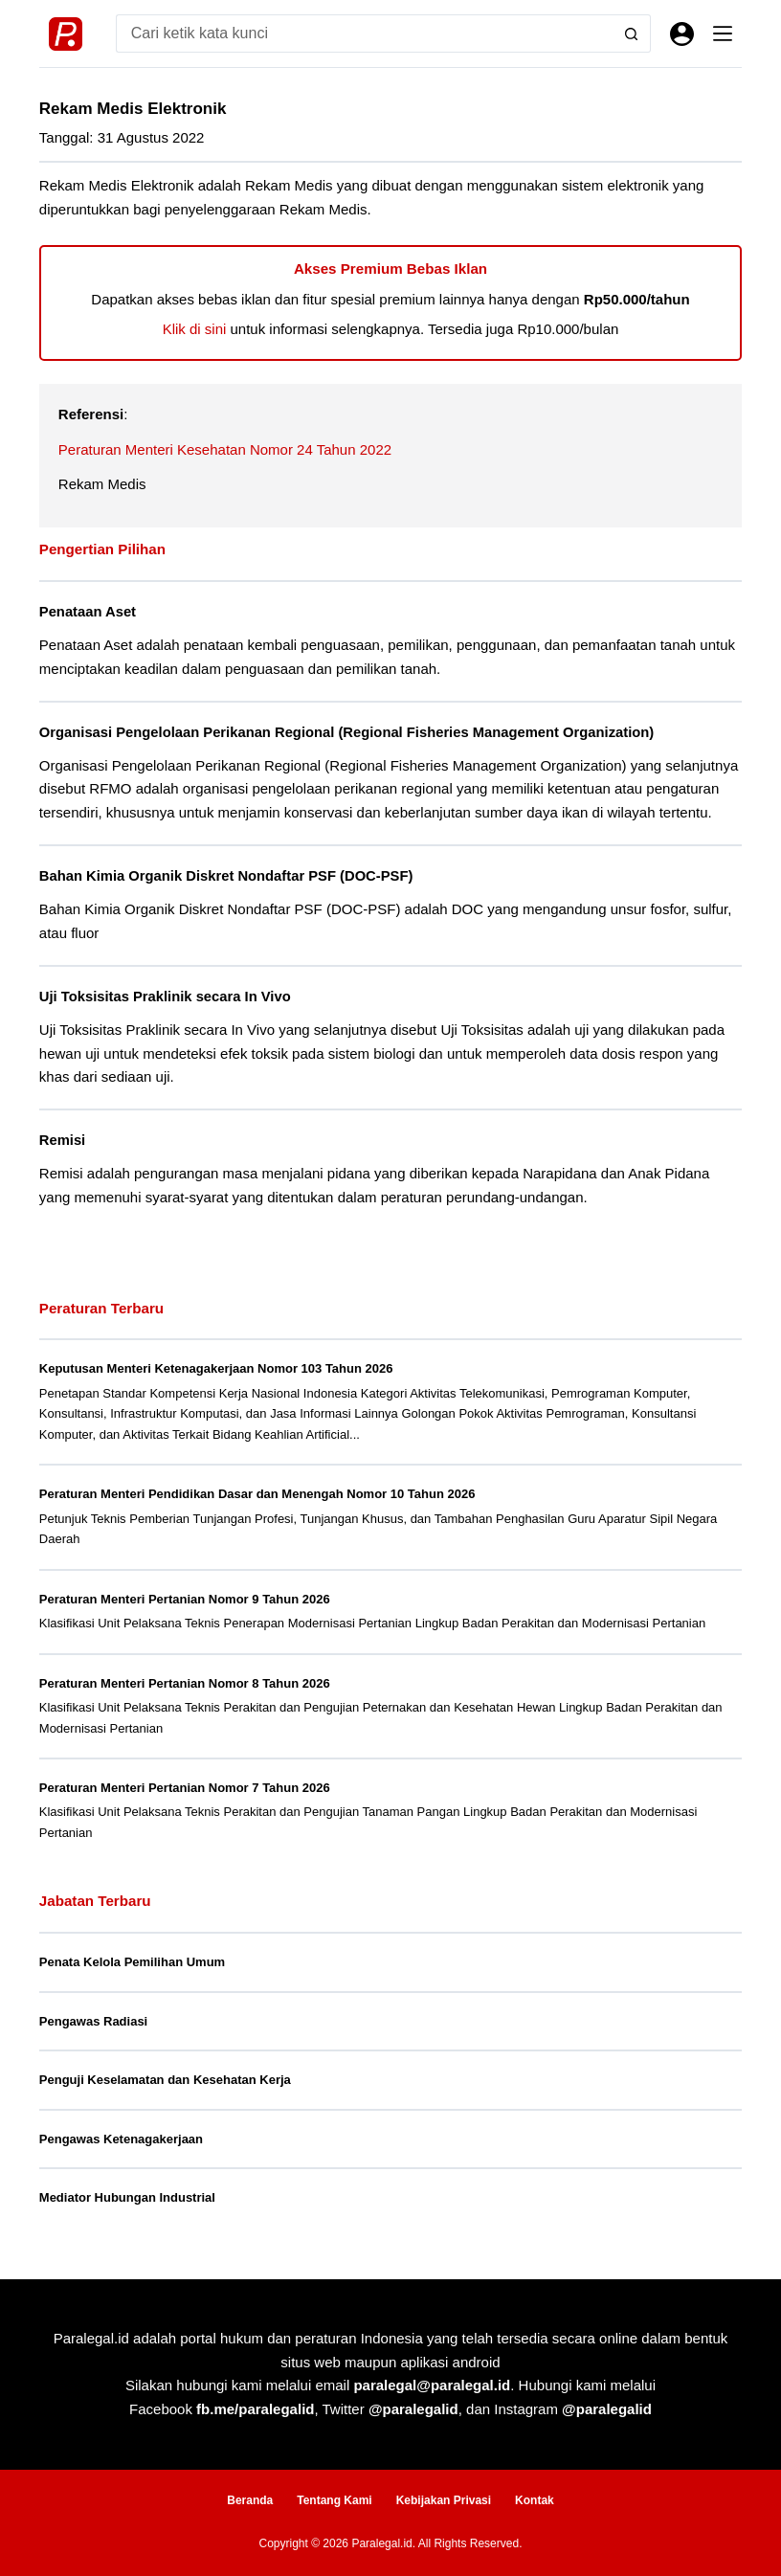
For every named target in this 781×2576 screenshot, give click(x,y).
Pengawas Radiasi (93, 2021)
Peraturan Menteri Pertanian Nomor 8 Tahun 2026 (184, 1683)
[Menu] (722, 33)
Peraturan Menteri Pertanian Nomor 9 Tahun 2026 (184, 1599)
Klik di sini (195, 329)
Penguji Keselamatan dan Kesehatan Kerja (165, 2079)
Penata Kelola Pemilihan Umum (132, 1962)
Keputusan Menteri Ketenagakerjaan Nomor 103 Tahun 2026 (216, 1368)
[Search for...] (364, 33)
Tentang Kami (334, 2500)
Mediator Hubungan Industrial (127, 2197)
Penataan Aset (87, 611)
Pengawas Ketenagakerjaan (121, 2139)
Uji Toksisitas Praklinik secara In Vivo (165, 996)
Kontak (534, 2500)
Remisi (62, 1140)
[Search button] (632, 33)
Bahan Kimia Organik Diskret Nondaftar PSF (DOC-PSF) (226, 876)
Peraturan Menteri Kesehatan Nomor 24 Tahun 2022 (224, 449)
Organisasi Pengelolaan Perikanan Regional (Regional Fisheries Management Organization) (346, 732)
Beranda (250, 2500)
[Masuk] (682, 34)
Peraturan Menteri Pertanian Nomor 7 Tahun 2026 (184, 1788)
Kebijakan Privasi (443, 2500)
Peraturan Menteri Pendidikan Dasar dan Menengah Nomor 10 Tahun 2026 (257, 1494)
